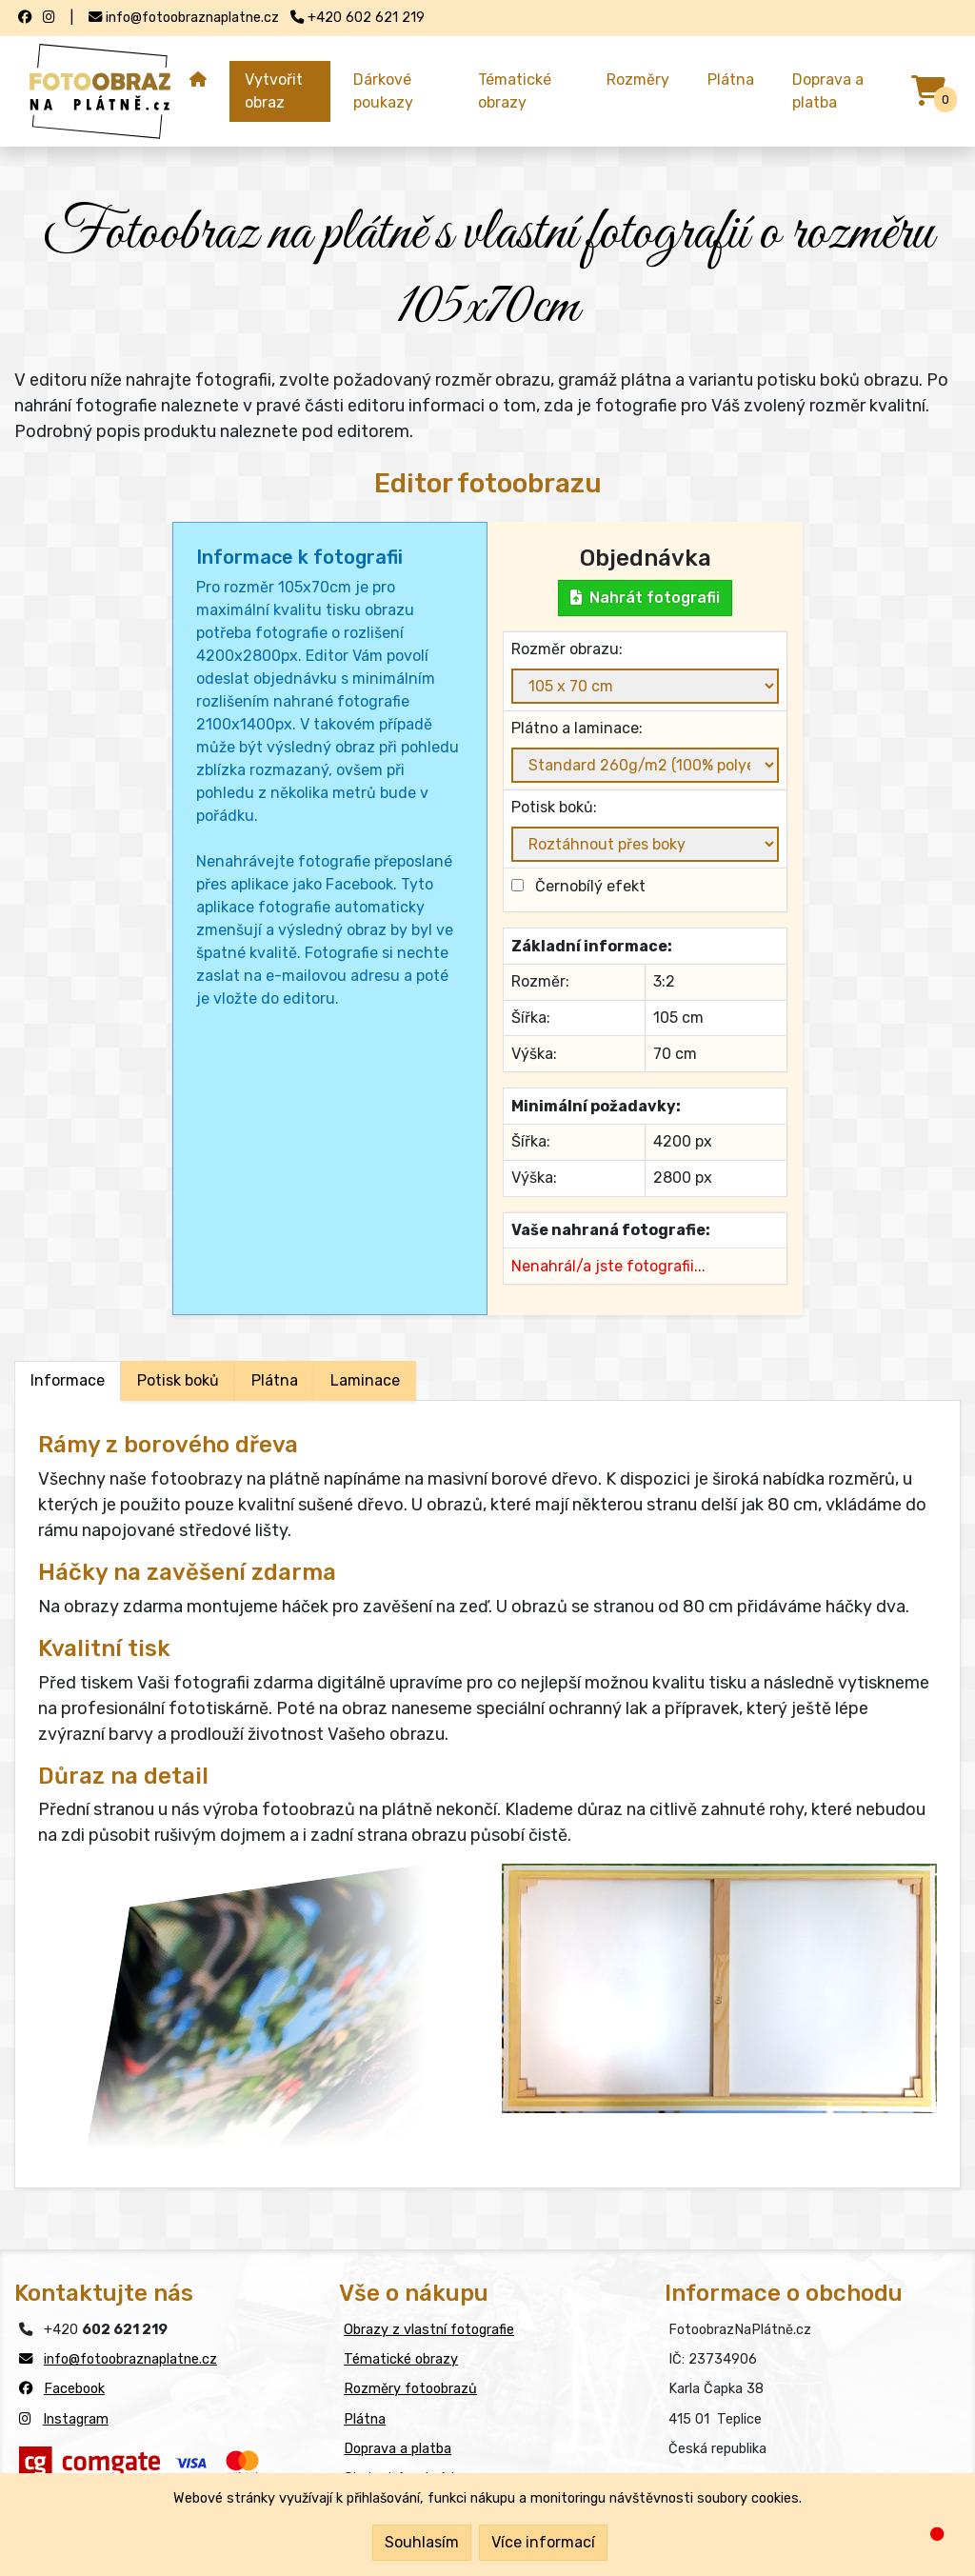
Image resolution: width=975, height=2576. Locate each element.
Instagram (76, 2419)
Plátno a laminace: (577, 728)
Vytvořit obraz (274, 90)
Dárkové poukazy (383, 90)
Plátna (730, 79)
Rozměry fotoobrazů (410, 2389)
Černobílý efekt (586, 886)
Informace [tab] (67, 1380)
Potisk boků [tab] (178, 1380)
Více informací (543, 2542)
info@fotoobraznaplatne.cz (130, 2359)
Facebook (74, 2389)
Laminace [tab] (365, 1380)
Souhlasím (422, 2542)
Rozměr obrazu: (567, 649)
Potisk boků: (554, 807)
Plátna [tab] (274, 1380)
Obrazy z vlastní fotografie (429, 2330)
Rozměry (638, 79)
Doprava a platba (828, 90)
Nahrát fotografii (645, 598)
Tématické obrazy (514, 90)
